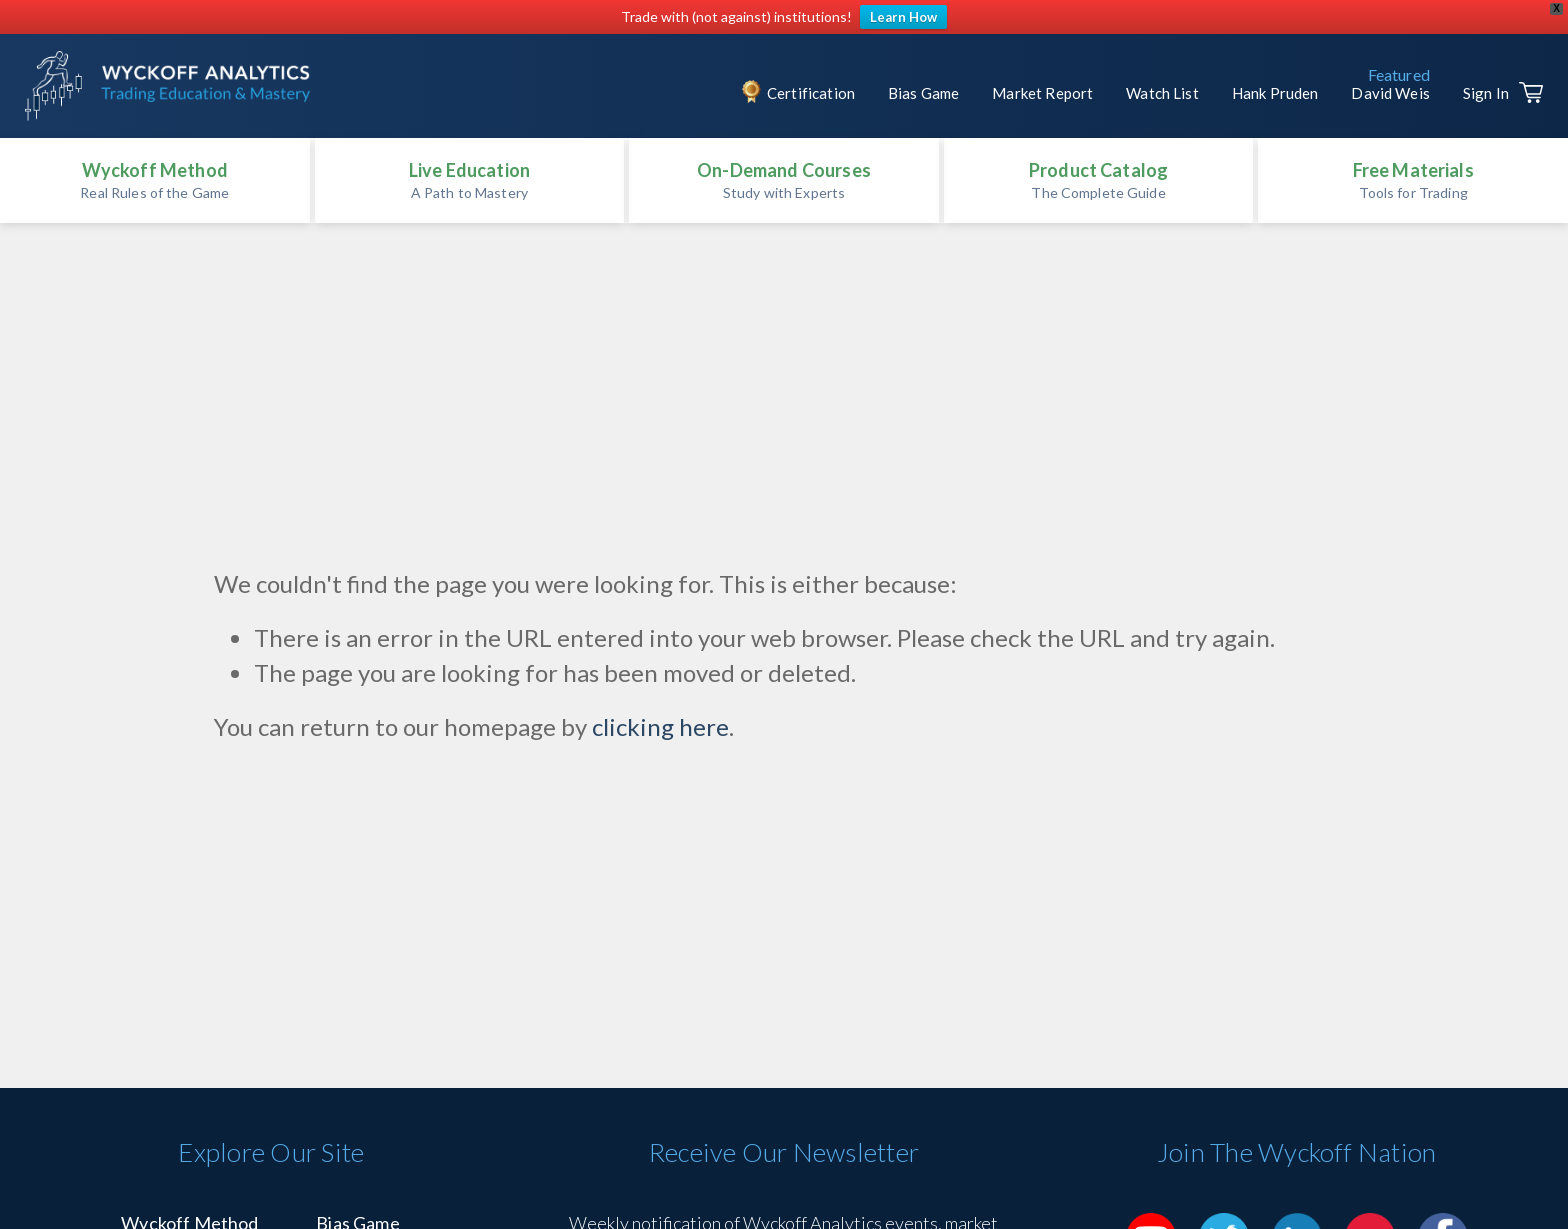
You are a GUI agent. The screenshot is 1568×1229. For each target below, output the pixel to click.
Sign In (1486, 93)
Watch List (1162, 93)
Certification (811, 93)
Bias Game (923, 93)
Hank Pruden (1275, 93)
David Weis (1390, 93)
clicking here (660, 726)
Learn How (903, 17)
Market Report (1042, 93)
